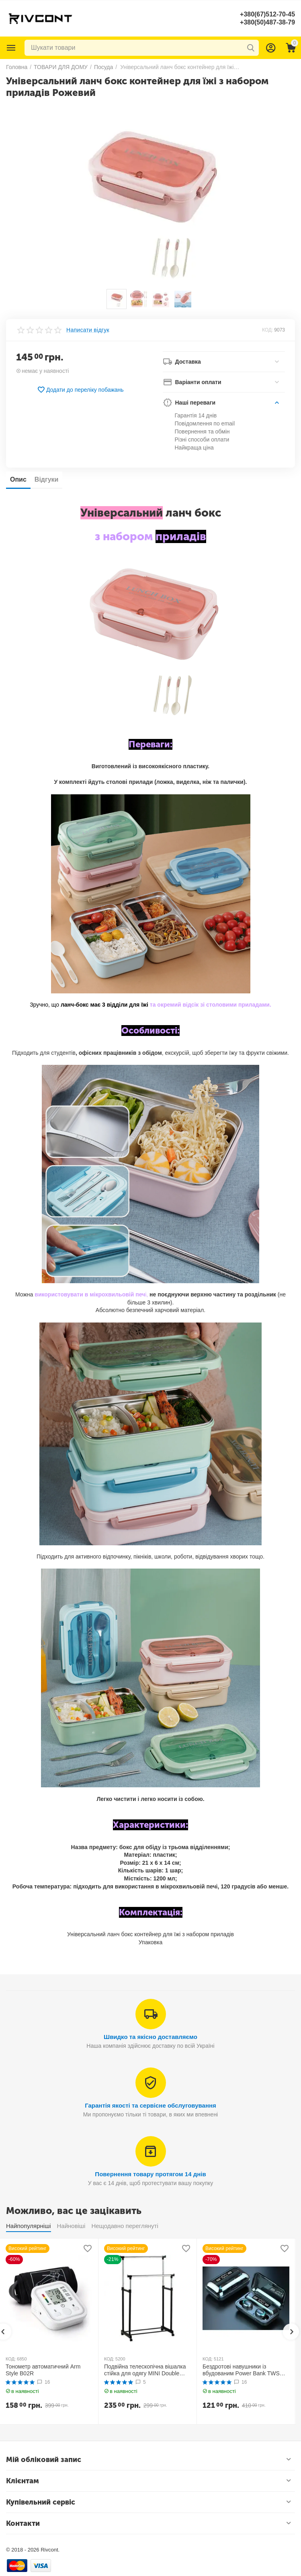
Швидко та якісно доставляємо (150, 2036)
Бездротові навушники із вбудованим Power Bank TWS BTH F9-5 (241, 2370)
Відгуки (47, 479)
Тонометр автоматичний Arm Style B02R (43, 2370)
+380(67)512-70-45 (267, 14)
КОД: (267, 330)
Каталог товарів (11, 47)
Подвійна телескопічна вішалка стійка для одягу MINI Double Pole (145, 2370)
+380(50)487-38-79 (267, 22)
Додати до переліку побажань (80, 390)
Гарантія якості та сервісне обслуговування (150, 2105)
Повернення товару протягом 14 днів (150, 2174)
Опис (18, 479)
